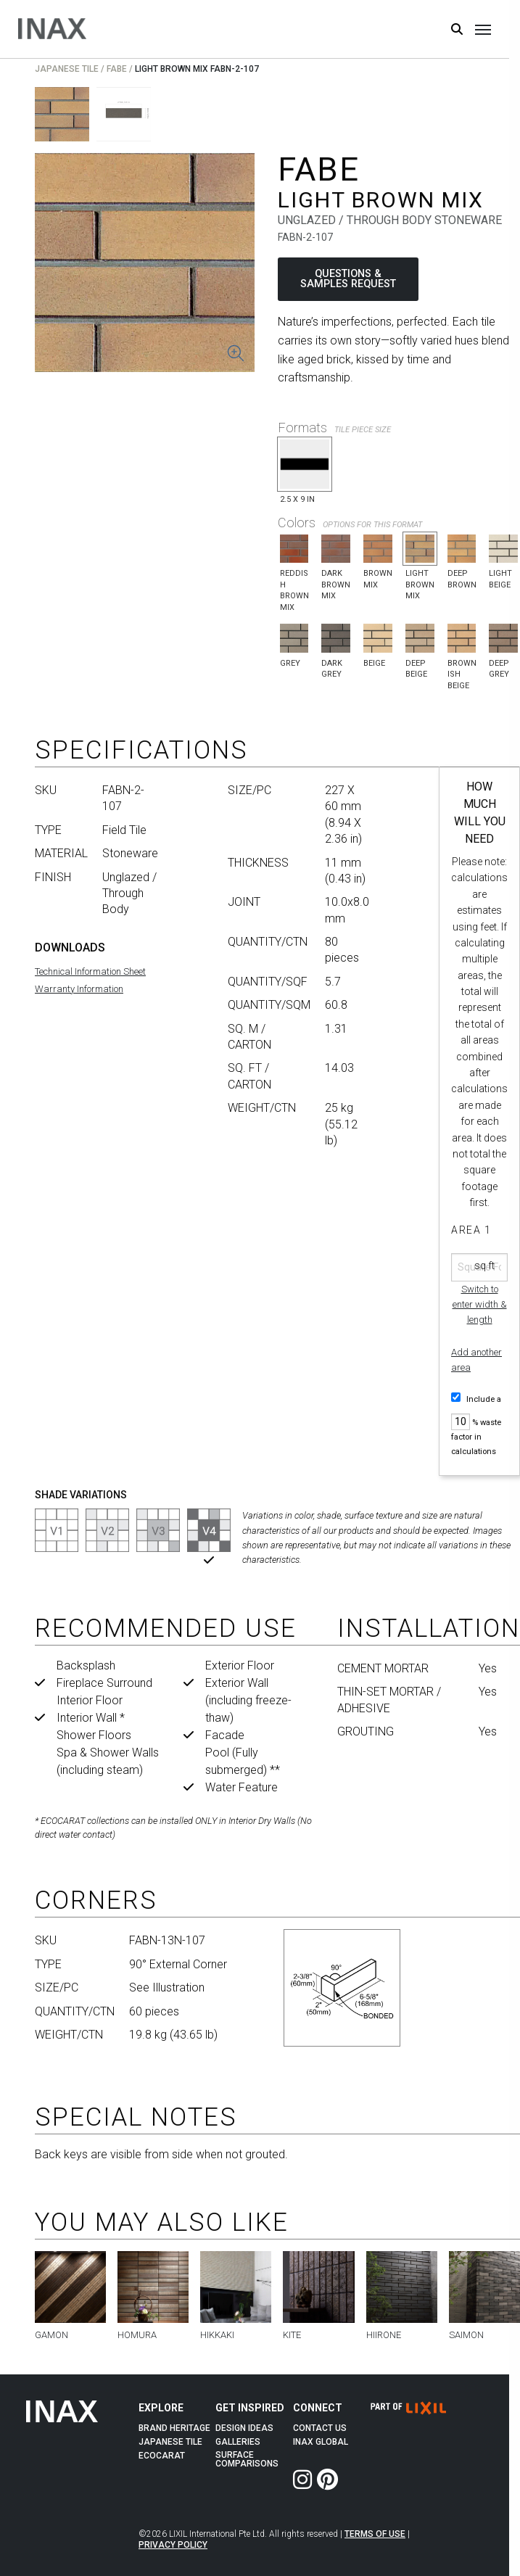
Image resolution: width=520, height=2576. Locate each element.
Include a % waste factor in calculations (476, 1424)
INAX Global (320, 2442)
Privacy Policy (173, 2545)
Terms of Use (374, 2534)
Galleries (237, 2442)
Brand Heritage (174, 2428)
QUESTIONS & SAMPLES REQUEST (348, 279)
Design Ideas (244, 2428)
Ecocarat (162, 2456)
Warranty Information (79, 988)
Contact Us (320, 2428)
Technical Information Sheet (90, 971)
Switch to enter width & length (480, 1304)
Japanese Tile (67, 69)
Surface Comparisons (246, 2459)
